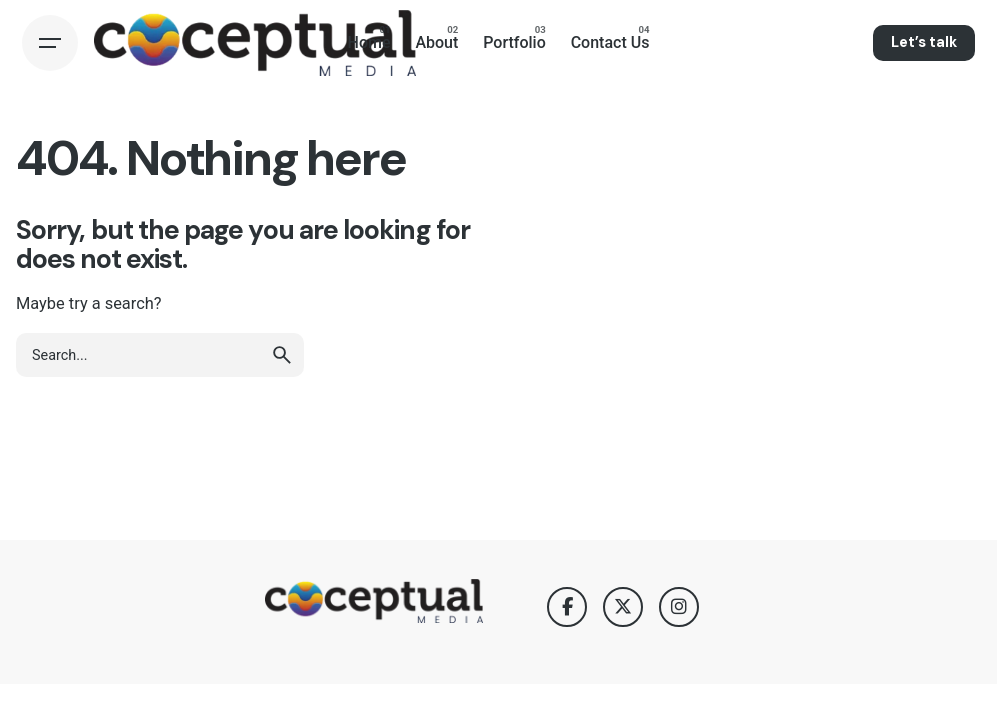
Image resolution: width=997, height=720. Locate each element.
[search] (282, 355)
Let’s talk (924, 42)
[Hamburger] (50, 43)
